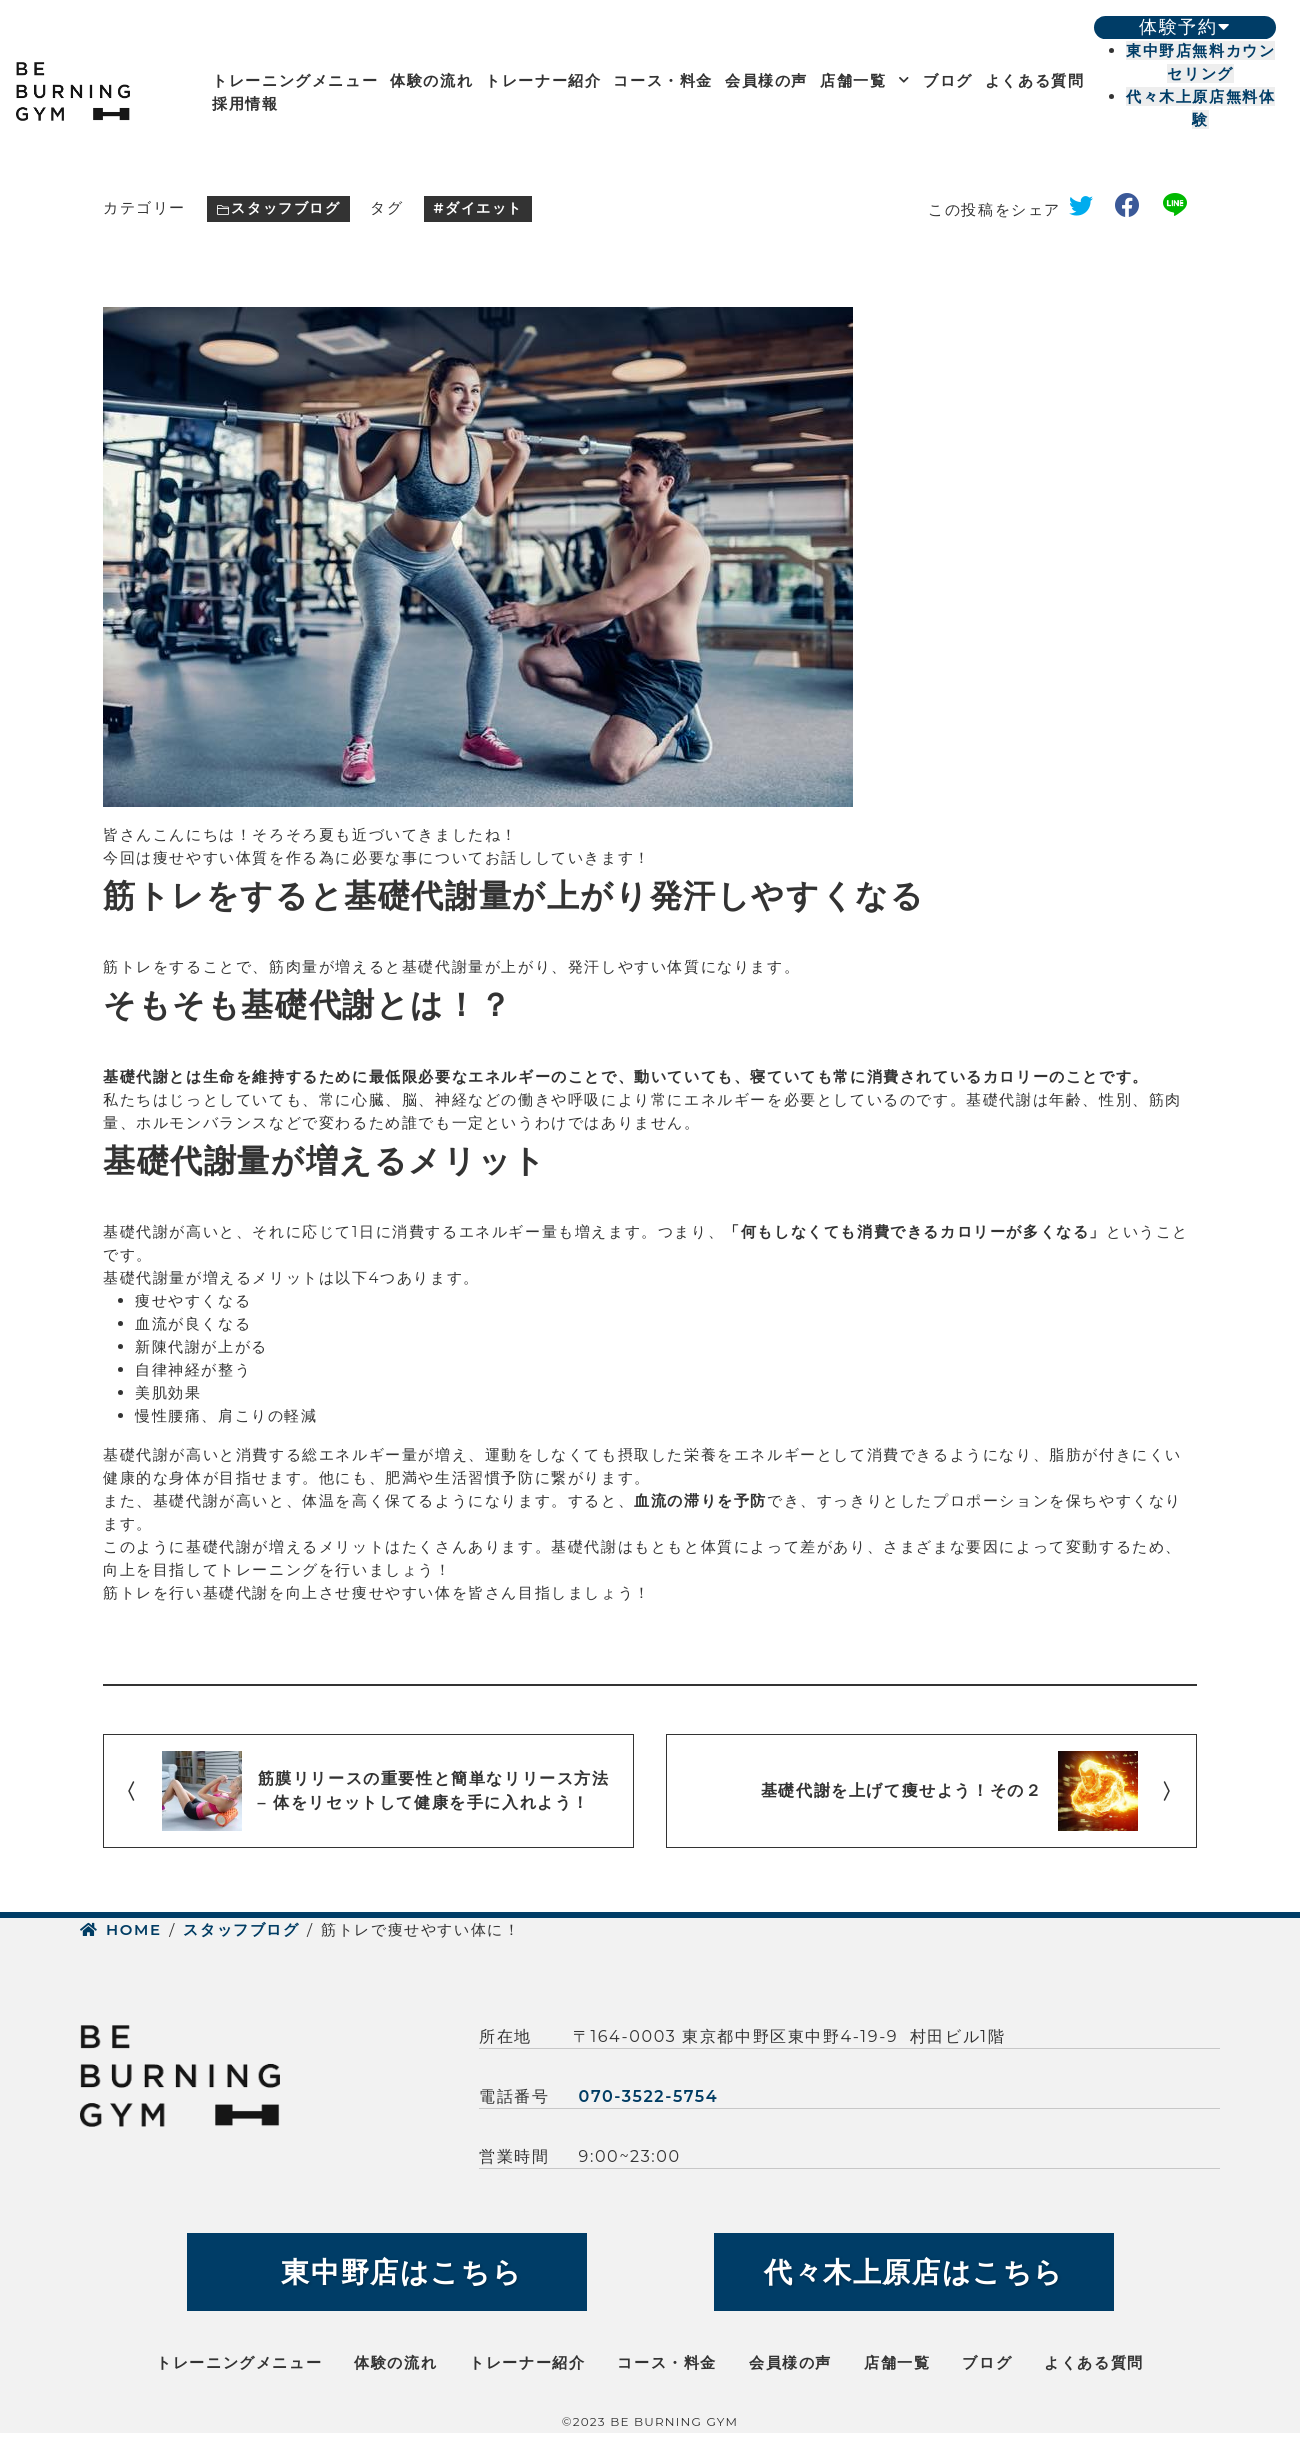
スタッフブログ (285, 208)
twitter (1088, 209)
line (1180, 209)
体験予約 (1184, 27)
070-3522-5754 (649, 2096)
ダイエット (484, 208)
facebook (1135, 209)
